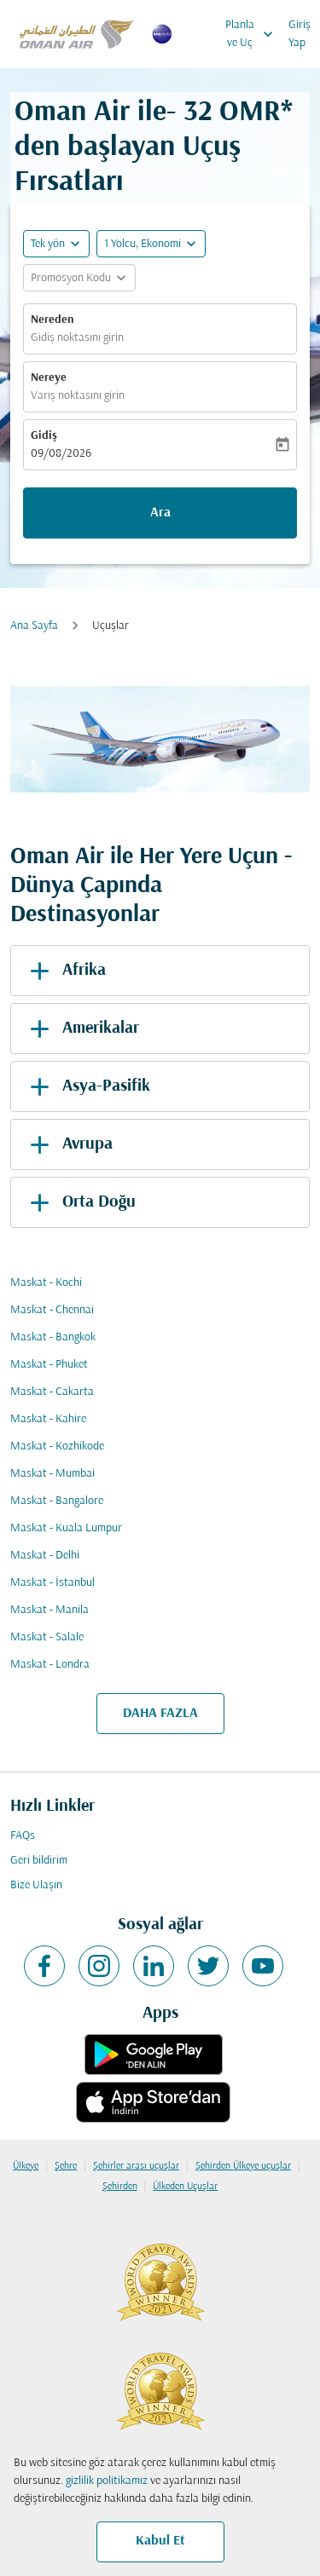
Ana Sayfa (34, 626)
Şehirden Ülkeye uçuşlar (243, 2166)
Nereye (49, 378)
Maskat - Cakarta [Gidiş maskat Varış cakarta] (52, 1392)
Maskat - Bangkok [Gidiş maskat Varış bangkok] (53, 1337)
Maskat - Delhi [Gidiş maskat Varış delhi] (44, 1555)
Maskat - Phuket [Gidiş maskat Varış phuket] (49, 1364)
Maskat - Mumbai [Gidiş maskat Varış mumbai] (52, 1473)
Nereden (52, 320)
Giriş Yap (299, 34)
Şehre (66, 2166)
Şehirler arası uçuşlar (136, 2166)
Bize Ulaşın (36, 1885)
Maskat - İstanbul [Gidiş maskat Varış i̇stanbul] (52, 1582)
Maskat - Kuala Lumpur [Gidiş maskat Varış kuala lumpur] (66, 1528)
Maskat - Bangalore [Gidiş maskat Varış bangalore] (56, 1501)
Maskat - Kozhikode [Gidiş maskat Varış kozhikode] (57, 1446)
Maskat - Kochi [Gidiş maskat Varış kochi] (46, 1282)
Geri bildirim (38, 1860)
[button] (151, 243)
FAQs (22, 1836)
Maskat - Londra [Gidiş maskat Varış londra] (50, 1664)
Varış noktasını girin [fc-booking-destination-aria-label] (78, 395)
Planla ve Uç (253, 34)
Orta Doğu (80, 1202)
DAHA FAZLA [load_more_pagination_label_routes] (160, 1713)
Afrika (65, 970)
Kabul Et (160, 2541)
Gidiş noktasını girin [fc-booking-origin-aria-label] (77, 337)
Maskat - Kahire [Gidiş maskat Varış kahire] (48, 1419)
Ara (160, 513)
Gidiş (44, 435)
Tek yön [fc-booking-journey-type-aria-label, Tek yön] (48, 244)
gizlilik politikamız (107, 2481)
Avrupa (68, 1144)
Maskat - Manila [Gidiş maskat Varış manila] (49, 1610)
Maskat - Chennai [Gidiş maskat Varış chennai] (52, 1310)
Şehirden (119, 2186)
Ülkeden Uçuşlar (185, 2186)
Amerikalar (81, 1028)
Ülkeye (25, 2166)
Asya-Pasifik (87, 1086)
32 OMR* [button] (238, 113)
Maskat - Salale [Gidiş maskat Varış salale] (47, 1637)
